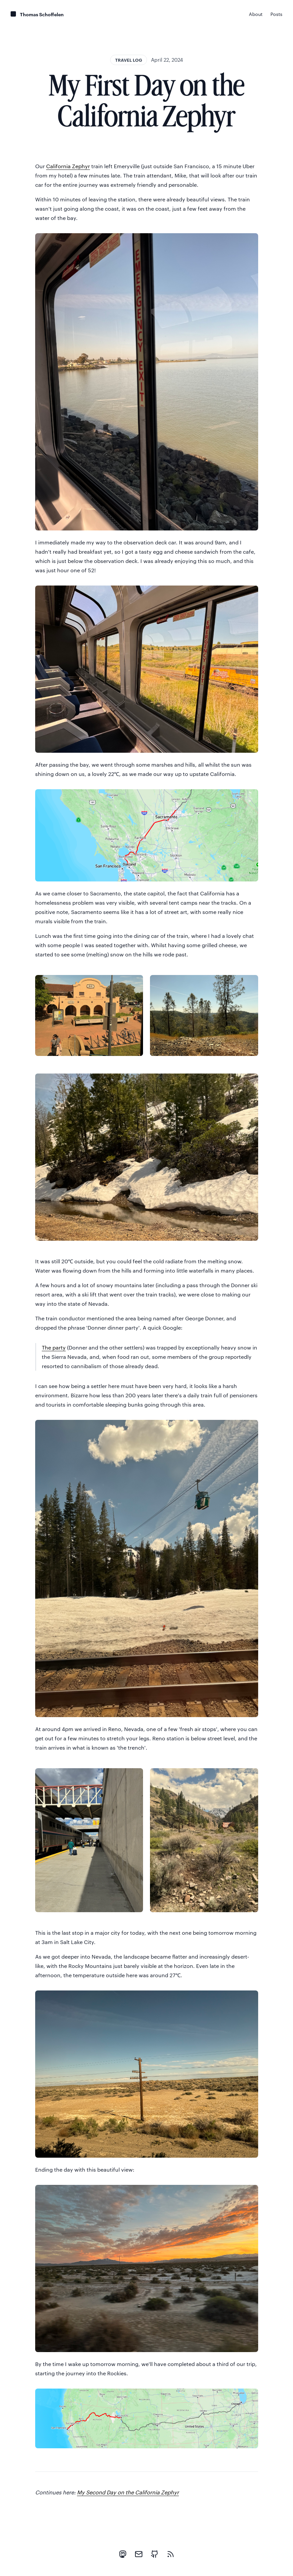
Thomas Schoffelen (42, 14)
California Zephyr (68, 166)
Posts (276, 14)
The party (54, 1347)
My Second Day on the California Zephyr (128, 2492)
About (255, 14)
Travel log (128, 60)
